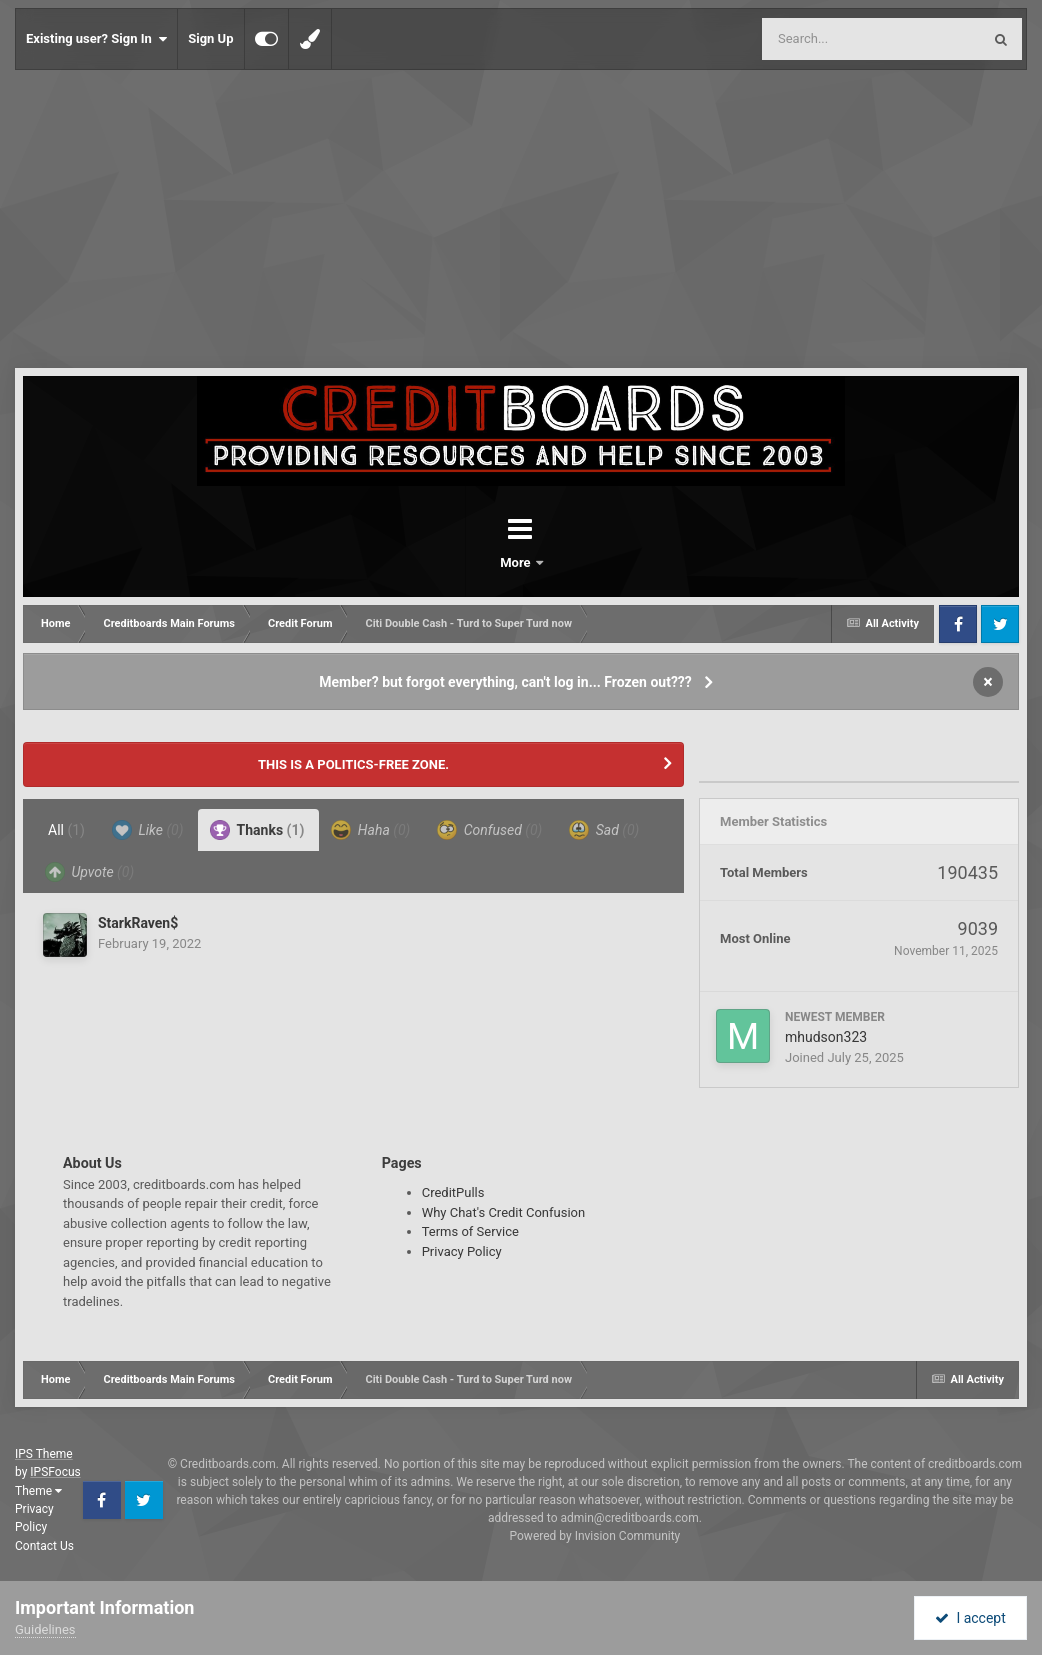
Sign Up (210, 38)
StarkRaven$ (138, 923)
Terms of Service (470, 1231)
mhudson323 (826, 1037)
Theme (38, 1491)
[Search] (821, 39)
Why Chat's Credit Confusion (504, 1212)
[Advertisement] (521, 220)
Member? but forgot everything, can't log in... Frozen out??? (505, 682)
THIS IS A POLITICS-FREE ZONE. (353, 764)
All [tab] (66, 830)
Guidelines (45, 1629)
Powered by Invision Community (595, 1536)
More (573, 562)
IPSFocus (55, 1472)
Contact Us (44, 1546)
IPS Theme (44, 1454)
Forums (465, 562)
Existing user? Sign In (96, 39)
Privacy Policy (462, 1251)
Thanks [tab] (257, 830)
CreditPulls (453, 1192)
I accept (970, 1618)
